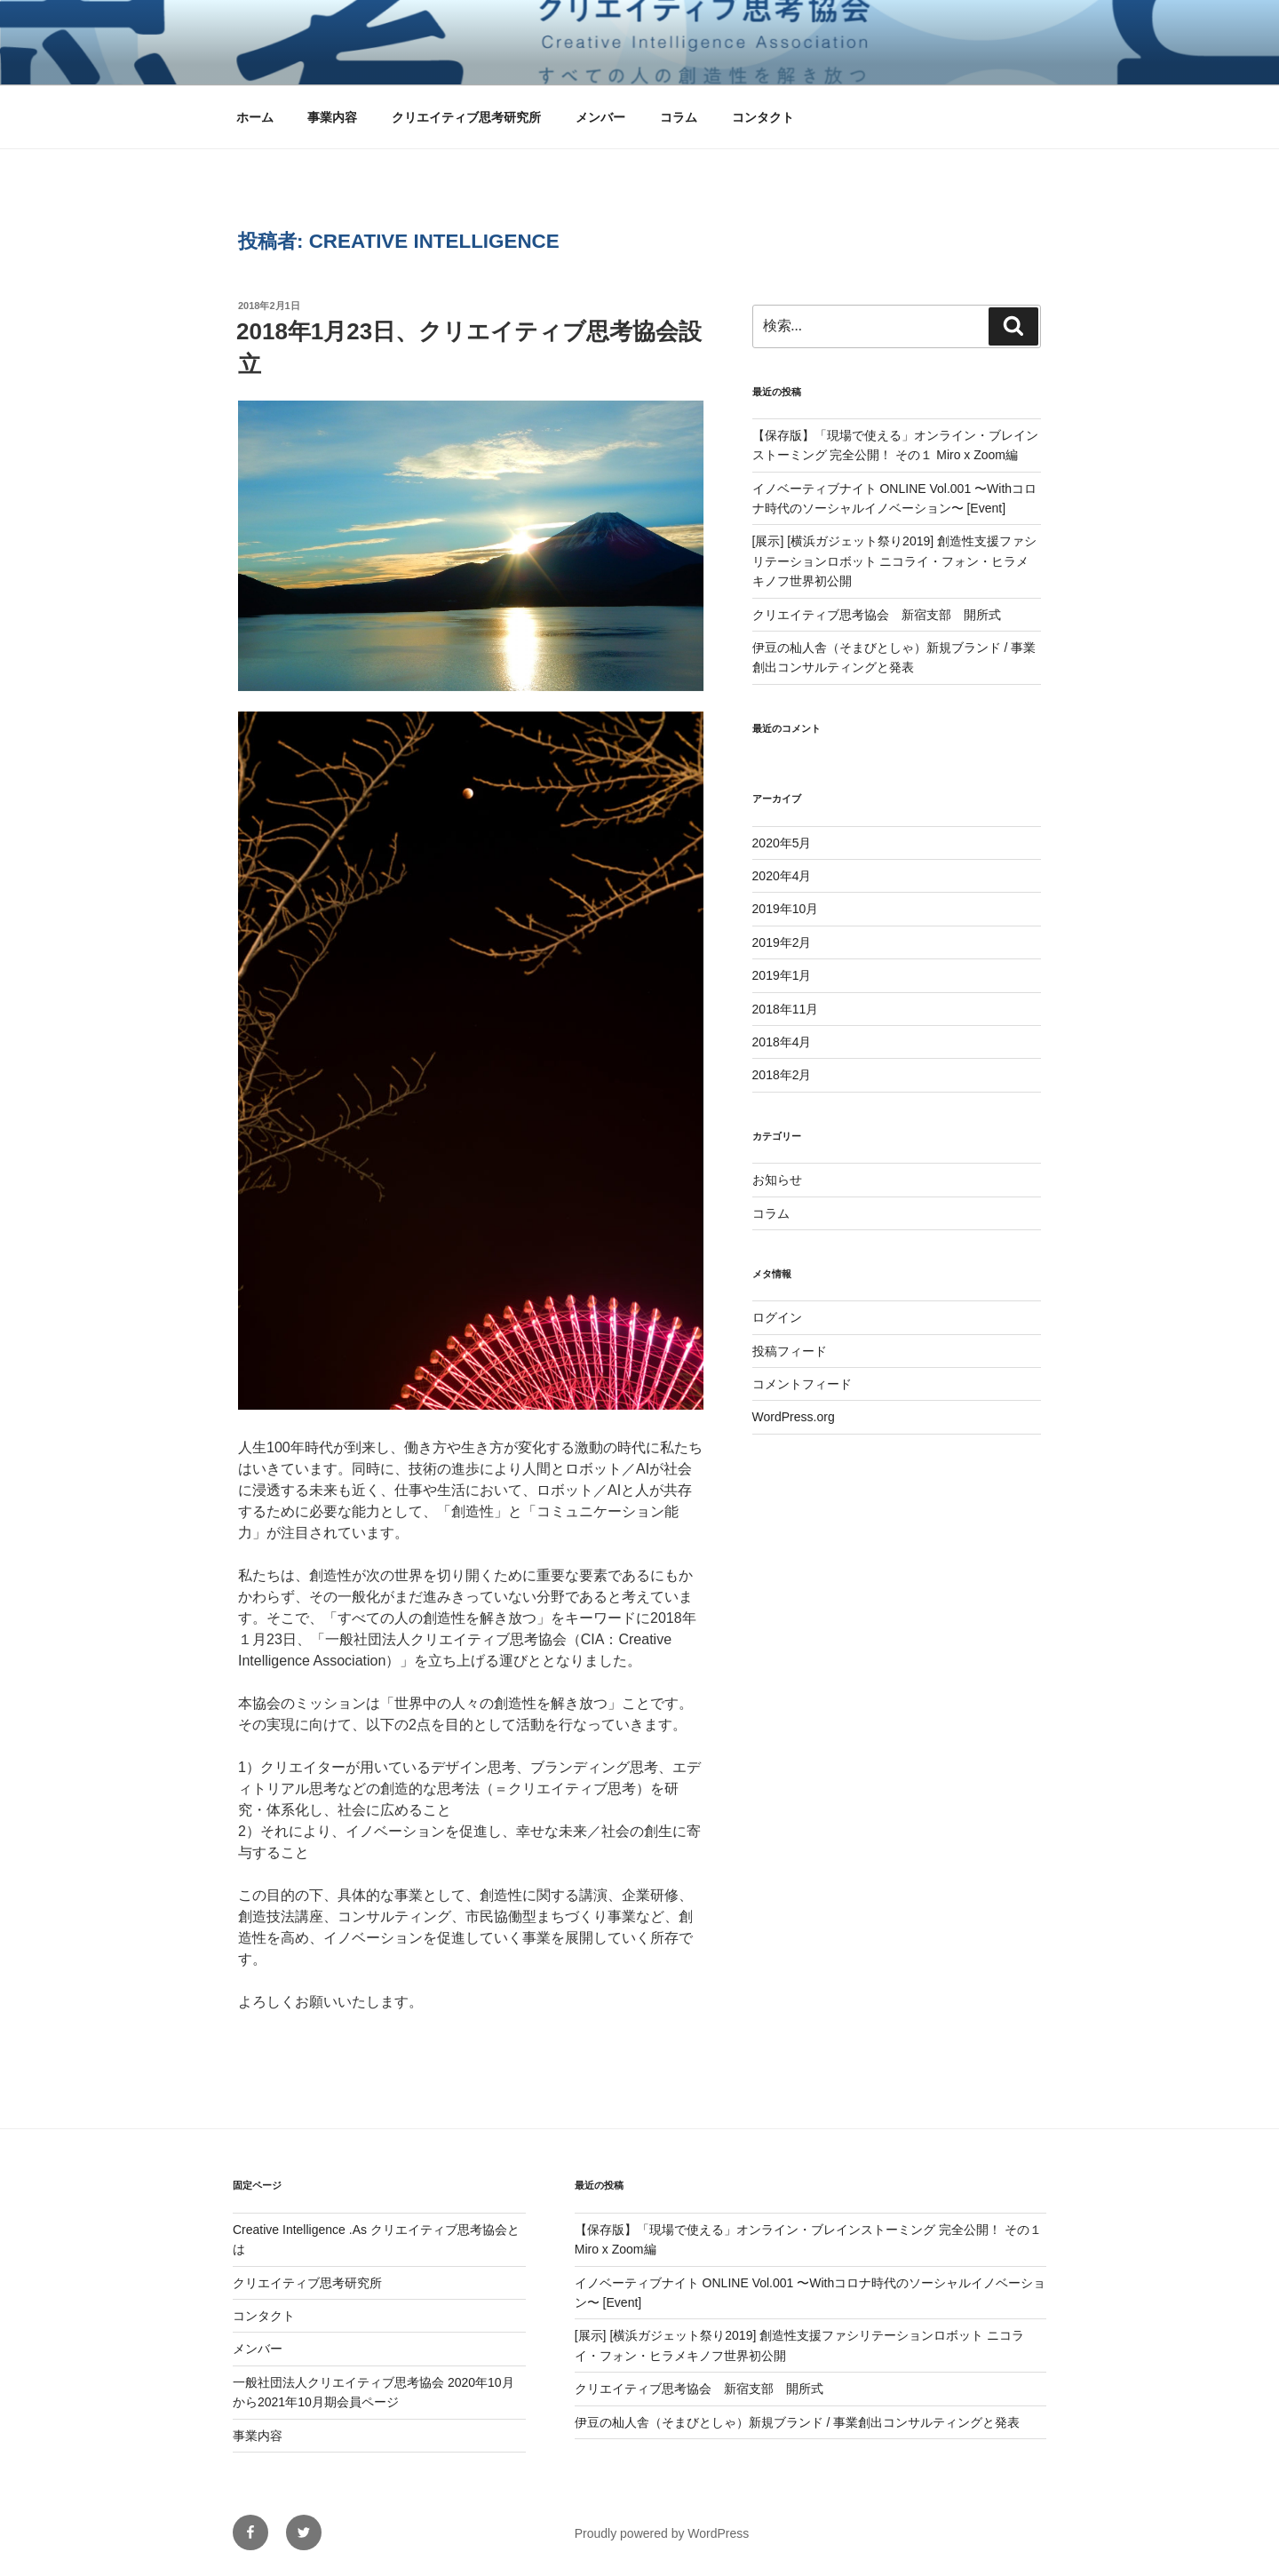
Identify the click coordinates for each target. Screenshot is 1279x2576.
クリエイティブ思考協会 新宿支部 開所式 (876, 615)
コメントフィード (802, 1384)
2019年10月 (785, 909)
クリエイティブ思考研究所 (466, 117)
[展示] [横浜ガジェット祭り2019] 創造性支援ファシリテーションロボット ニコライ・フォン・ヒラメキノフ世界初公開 (894, 561)
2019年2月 (782, 942)
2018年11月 (785, 1009)
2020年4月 (782, 876)
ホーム (255, 117)
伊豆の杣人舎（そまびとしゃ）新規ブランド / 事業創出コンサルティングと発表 (798, 2422)
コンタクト (763, 117)
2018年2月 (782, 1075)
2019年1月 (782, 975)
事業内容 (332, 117)
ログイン (777, 1317)
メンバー (600, 117)
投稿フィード (789, 1351)
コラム (678, 117)
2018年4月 (782, 1042)
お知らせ (777, 1180)
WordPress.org (793, 1417)
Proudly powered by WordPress (662, 2533)
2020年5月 (782, 843)
